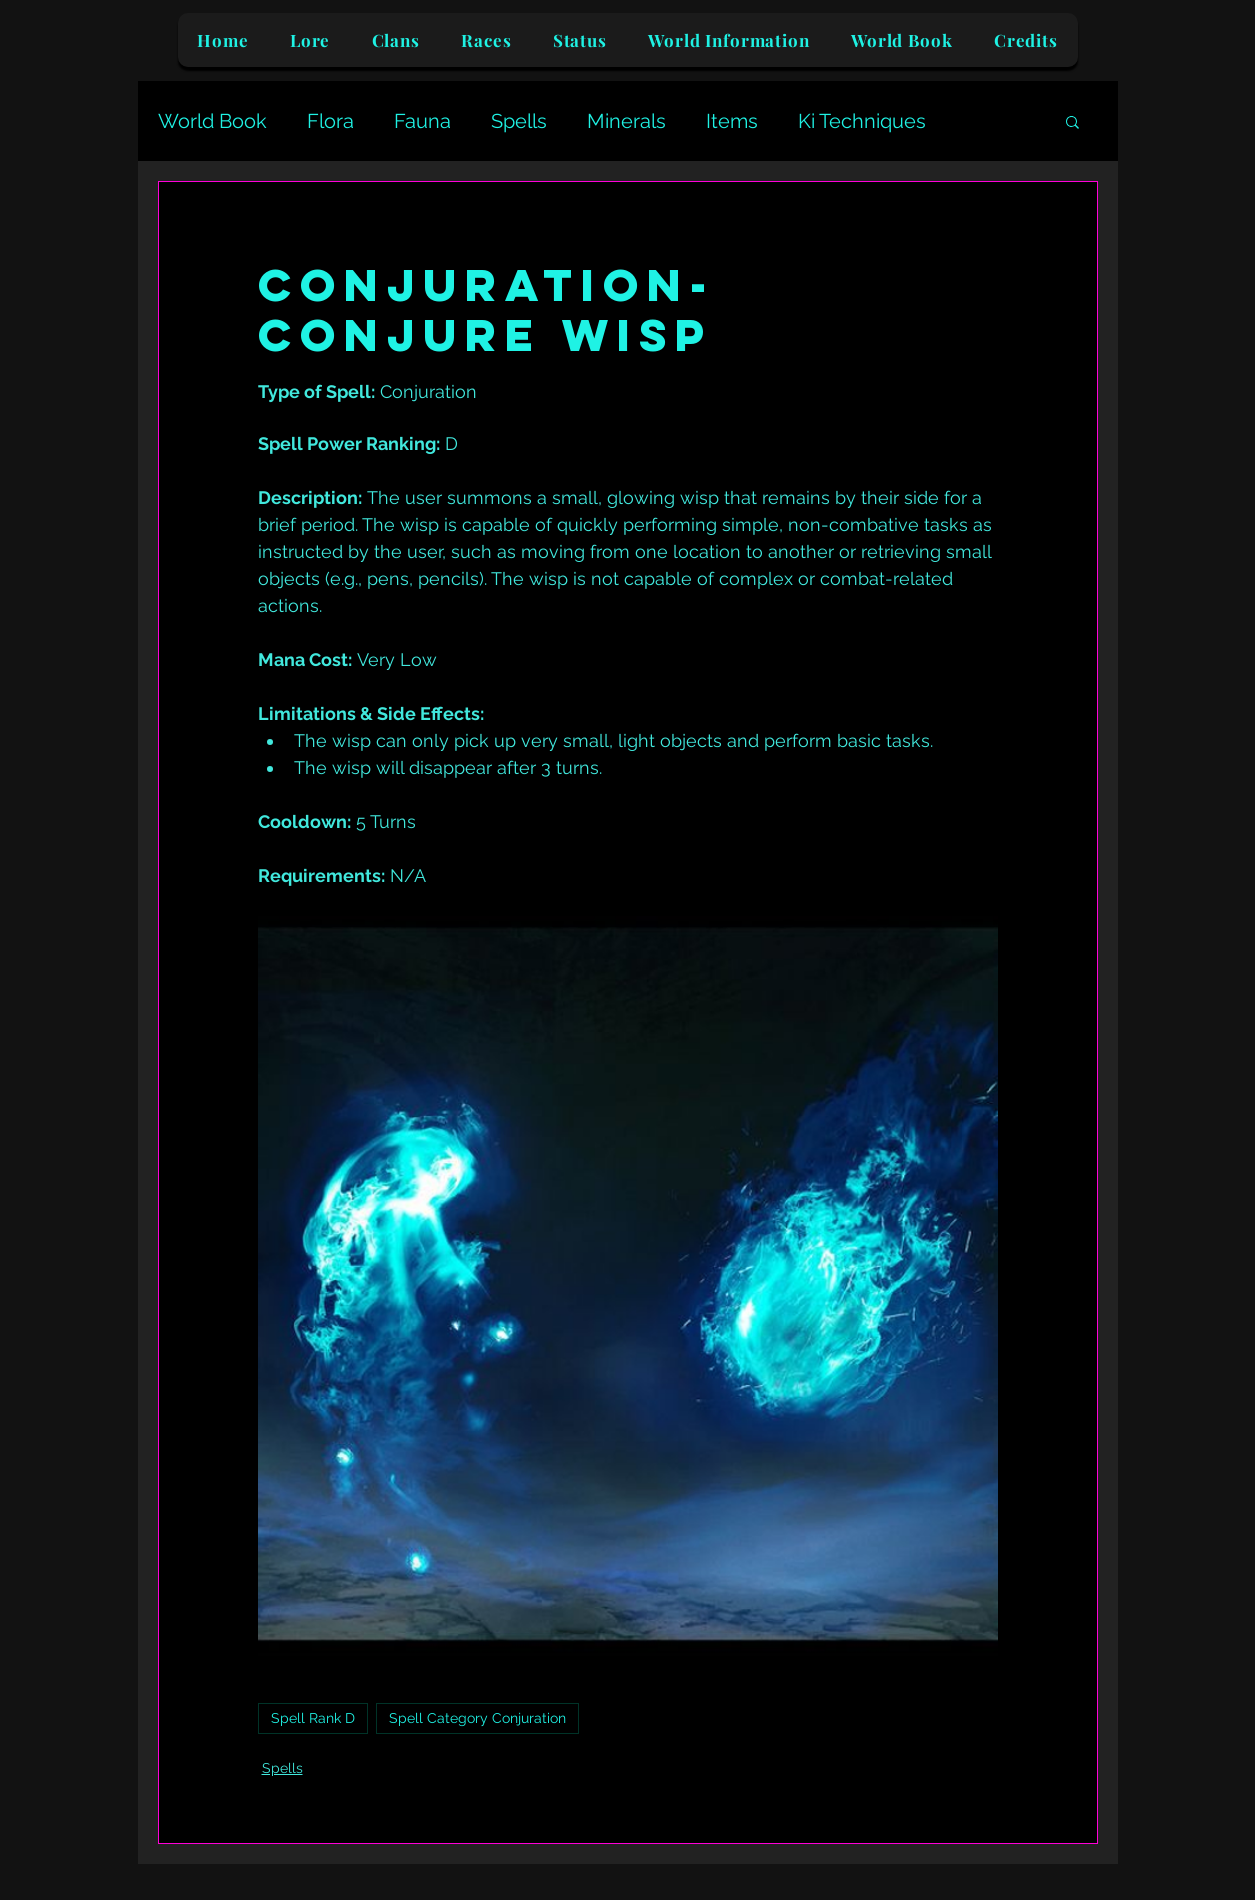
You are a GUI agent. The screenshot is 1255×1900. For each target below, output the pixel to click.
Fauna (422, 121)
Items (732, 121)
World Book (212, 121)
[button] (1072, 121)
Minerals (626, 121)
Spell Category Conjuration (477, 1718)
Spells (519, 121)
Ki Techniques (862, 121)
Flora (330, 121)
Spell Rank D (313, 1718)
